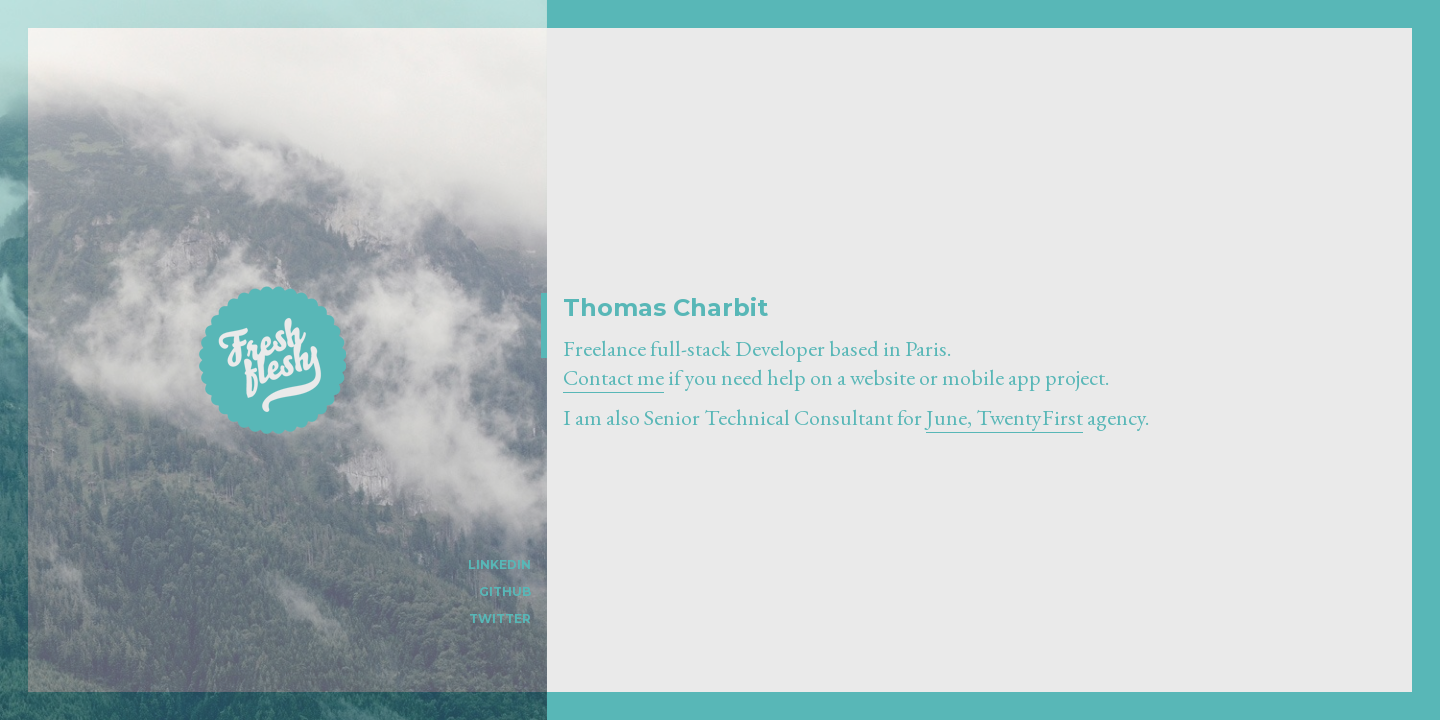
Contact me (613, 377)
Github (505, 591)
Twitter (500, 618)
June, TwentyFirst (1004, 417)
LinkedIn (499, 564)
